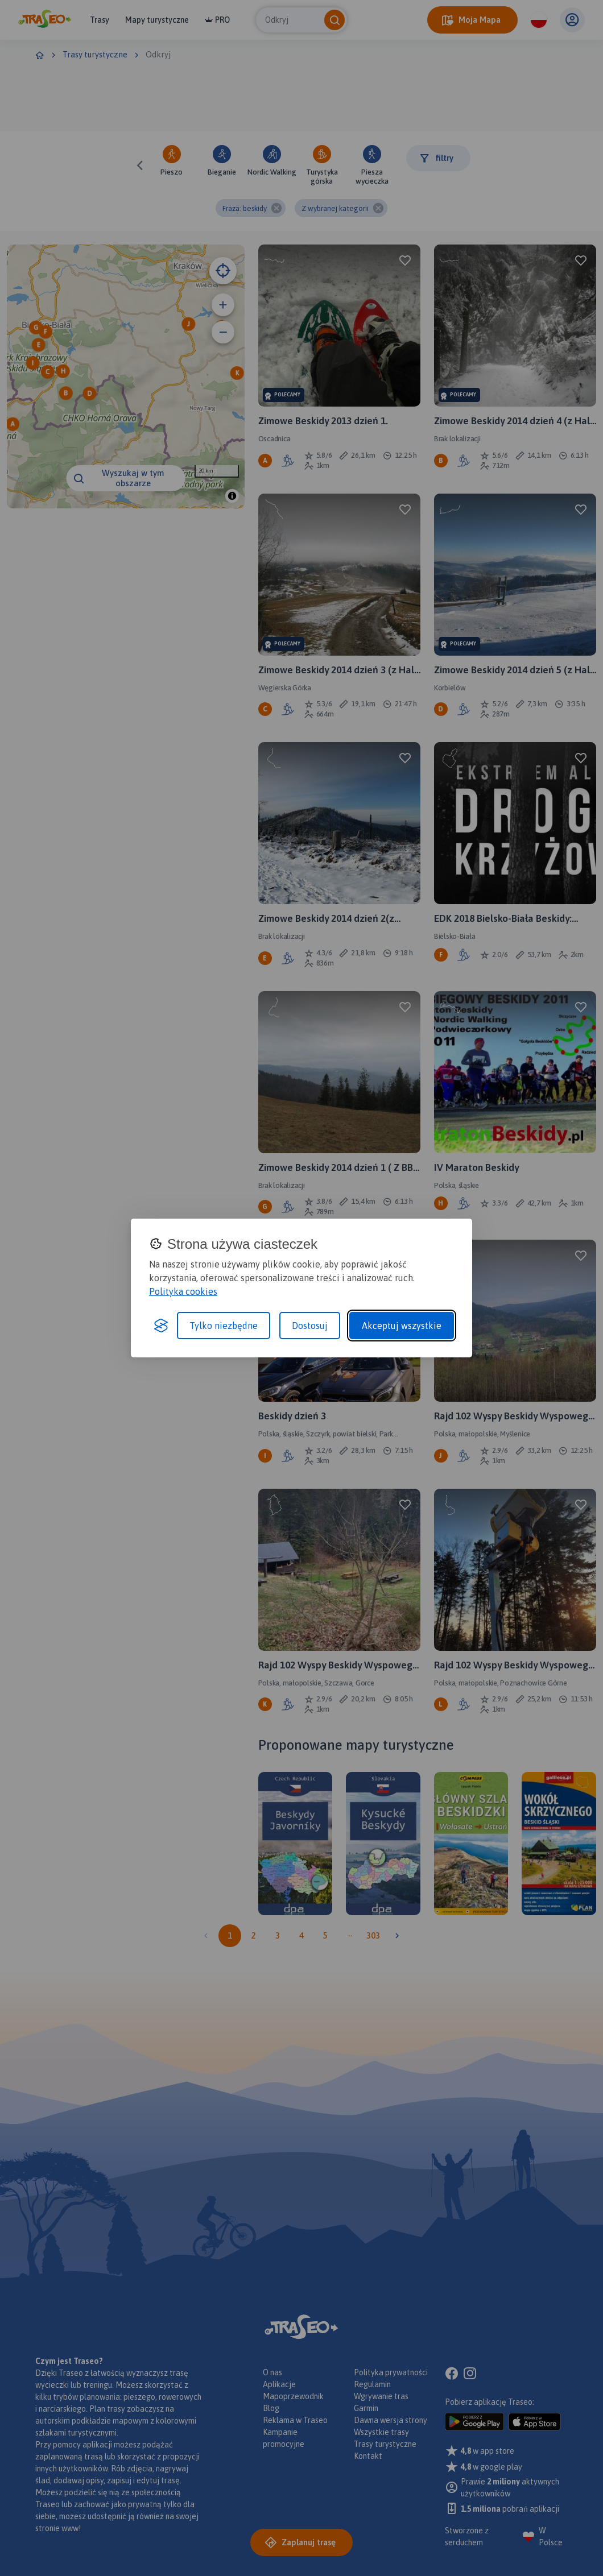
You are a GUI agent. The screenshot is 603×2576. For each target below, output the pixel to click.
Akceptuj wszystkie (401, 1325)
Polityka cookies (183, 1291)
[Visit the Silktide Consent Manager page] (161, 1325)
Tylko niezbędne (223, 1325)
